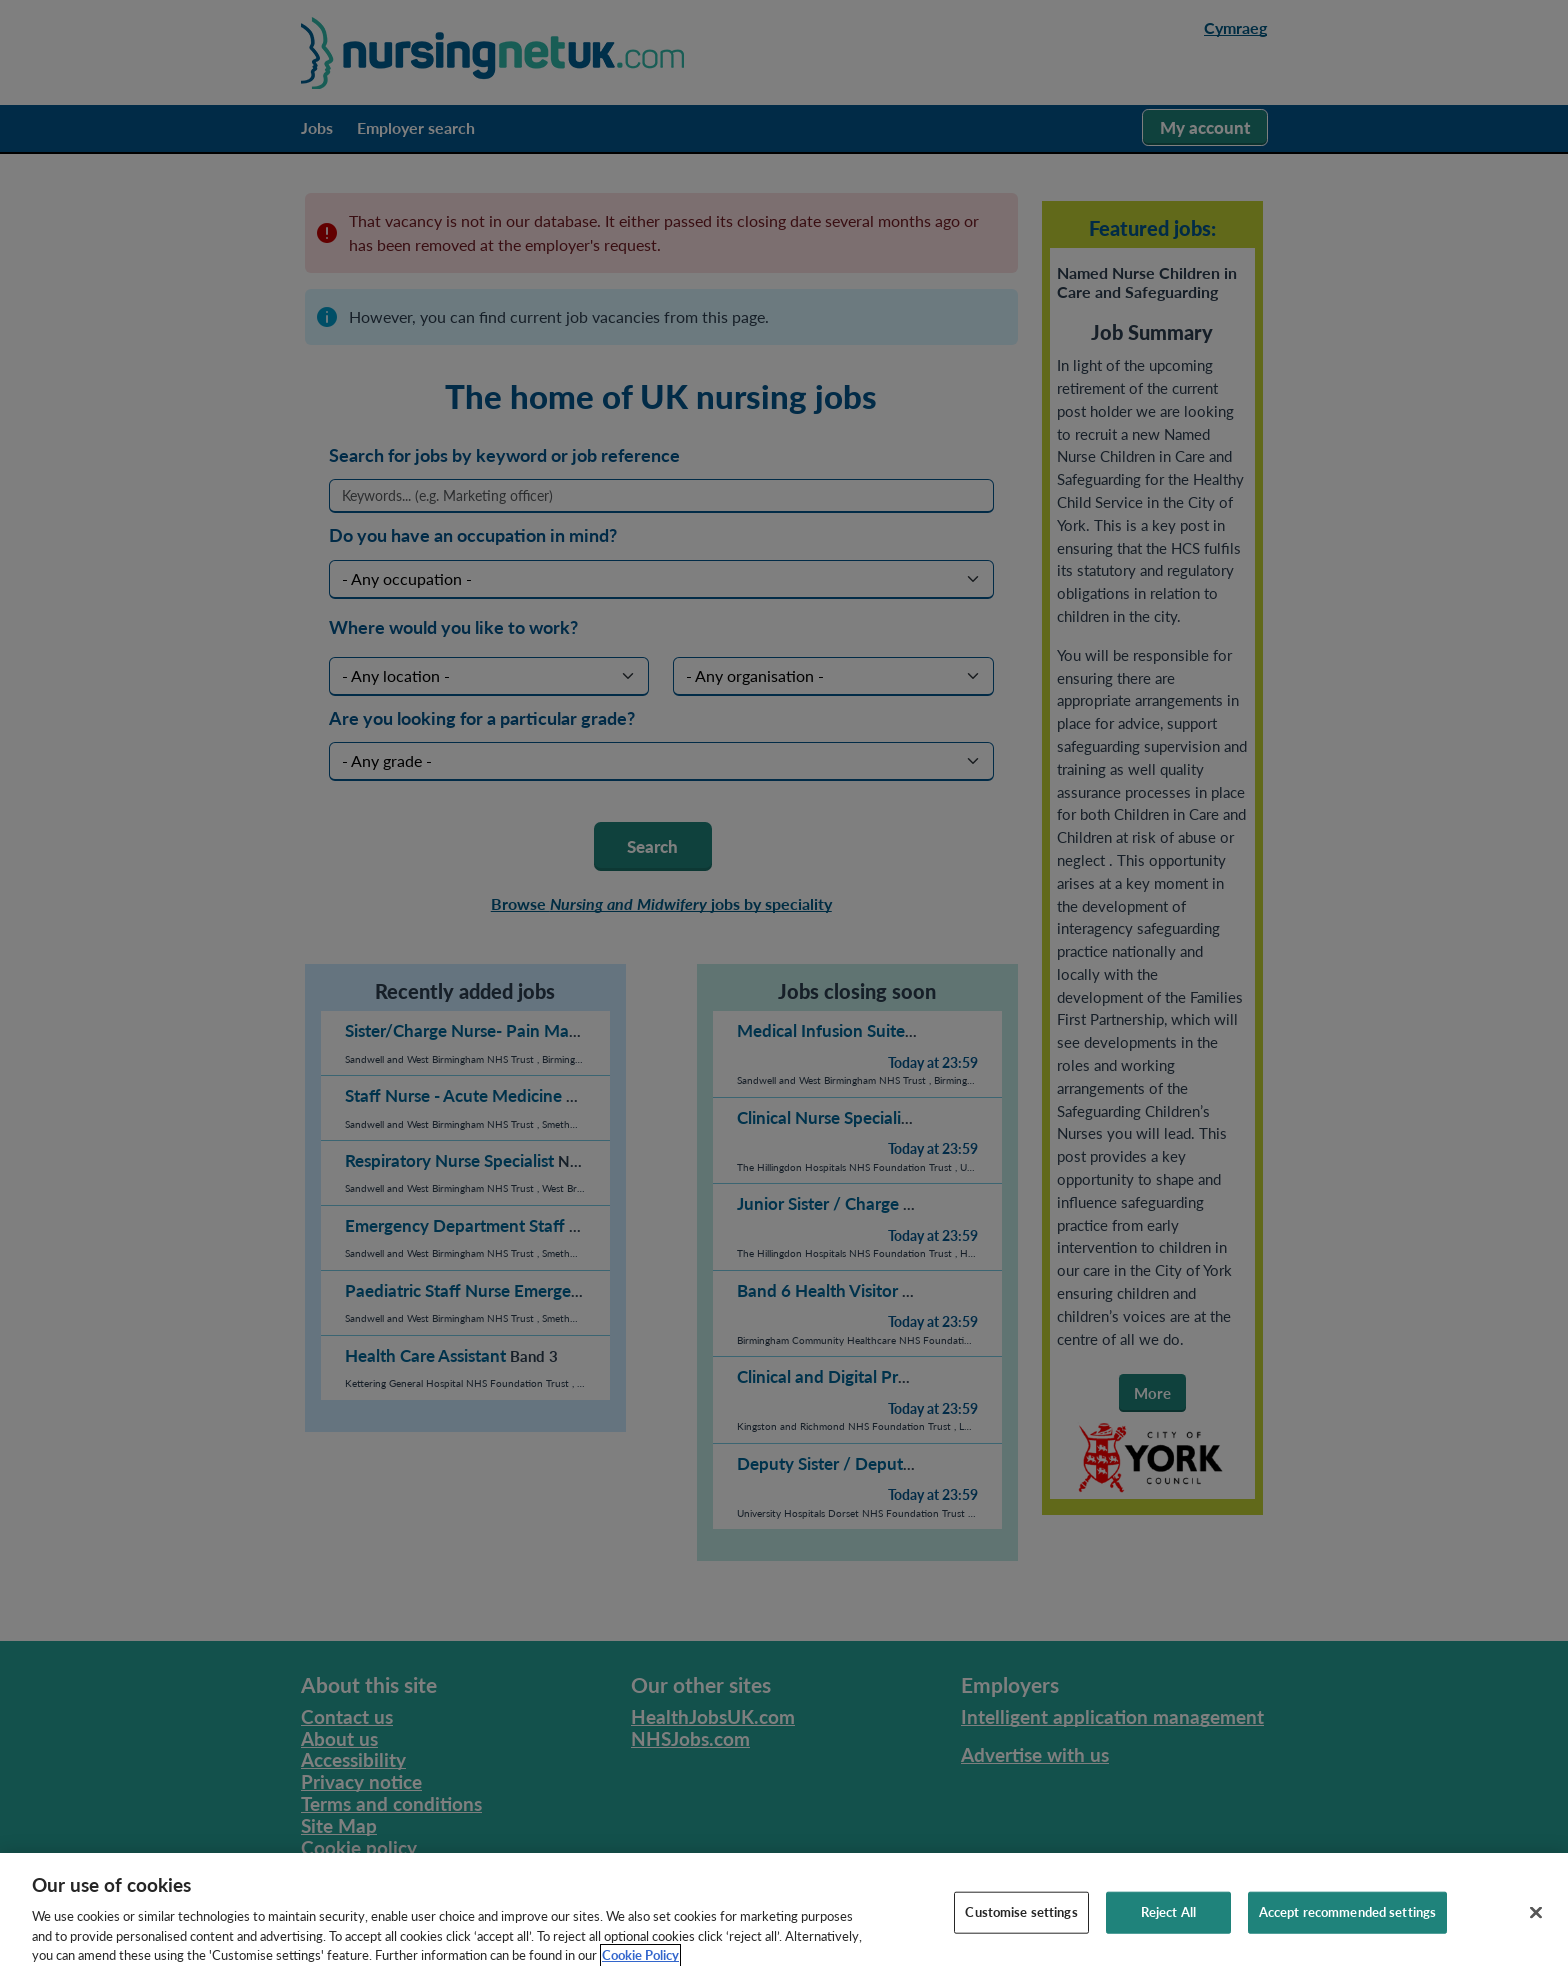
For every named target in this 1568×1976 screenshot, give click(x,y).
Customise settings (1021, 1941)
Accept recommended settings (1348, 1941)
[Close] (1536, 1942)
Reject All (1168, 1941)
